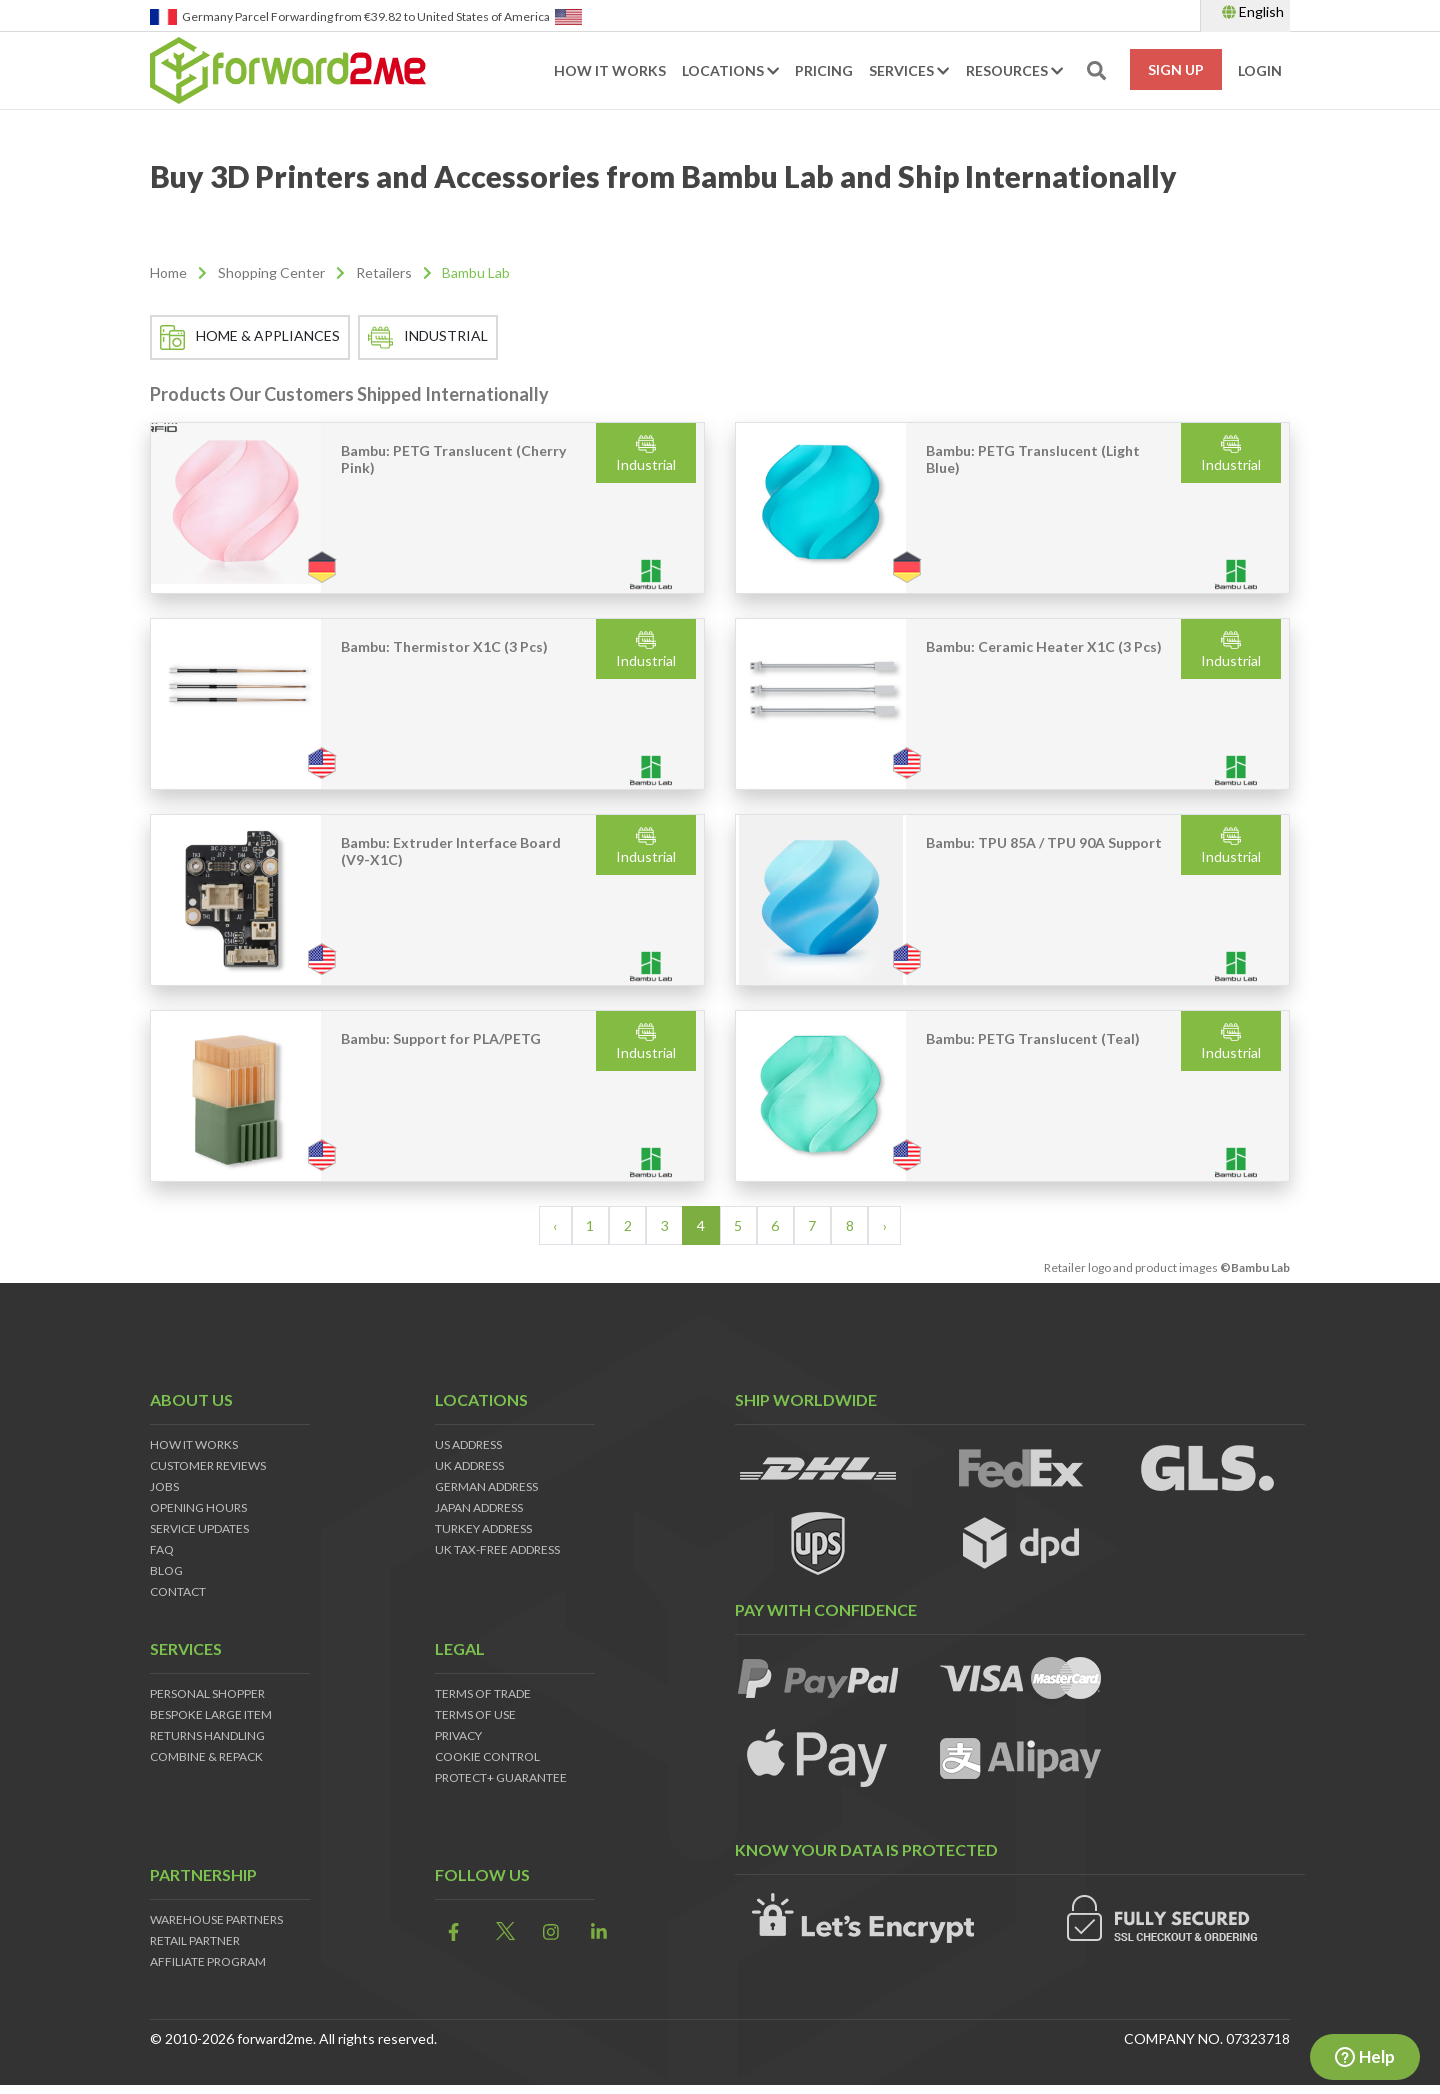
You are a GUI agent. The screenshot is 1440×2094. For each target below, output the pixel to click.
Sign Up (1176, 70)
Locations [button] (730, 71)
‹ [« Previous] (555, 1226)
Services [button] (909, 71)
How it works (610, 71)
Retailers (384, 273)
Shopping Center (271, 273)
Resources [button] (1014, 71)
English (1253, 11)
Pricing (824, 71)
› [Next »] (885, 1226)
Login (1260, 71)
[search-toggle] (1096, 71)
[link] (448, 1933)
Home (168, 273)
